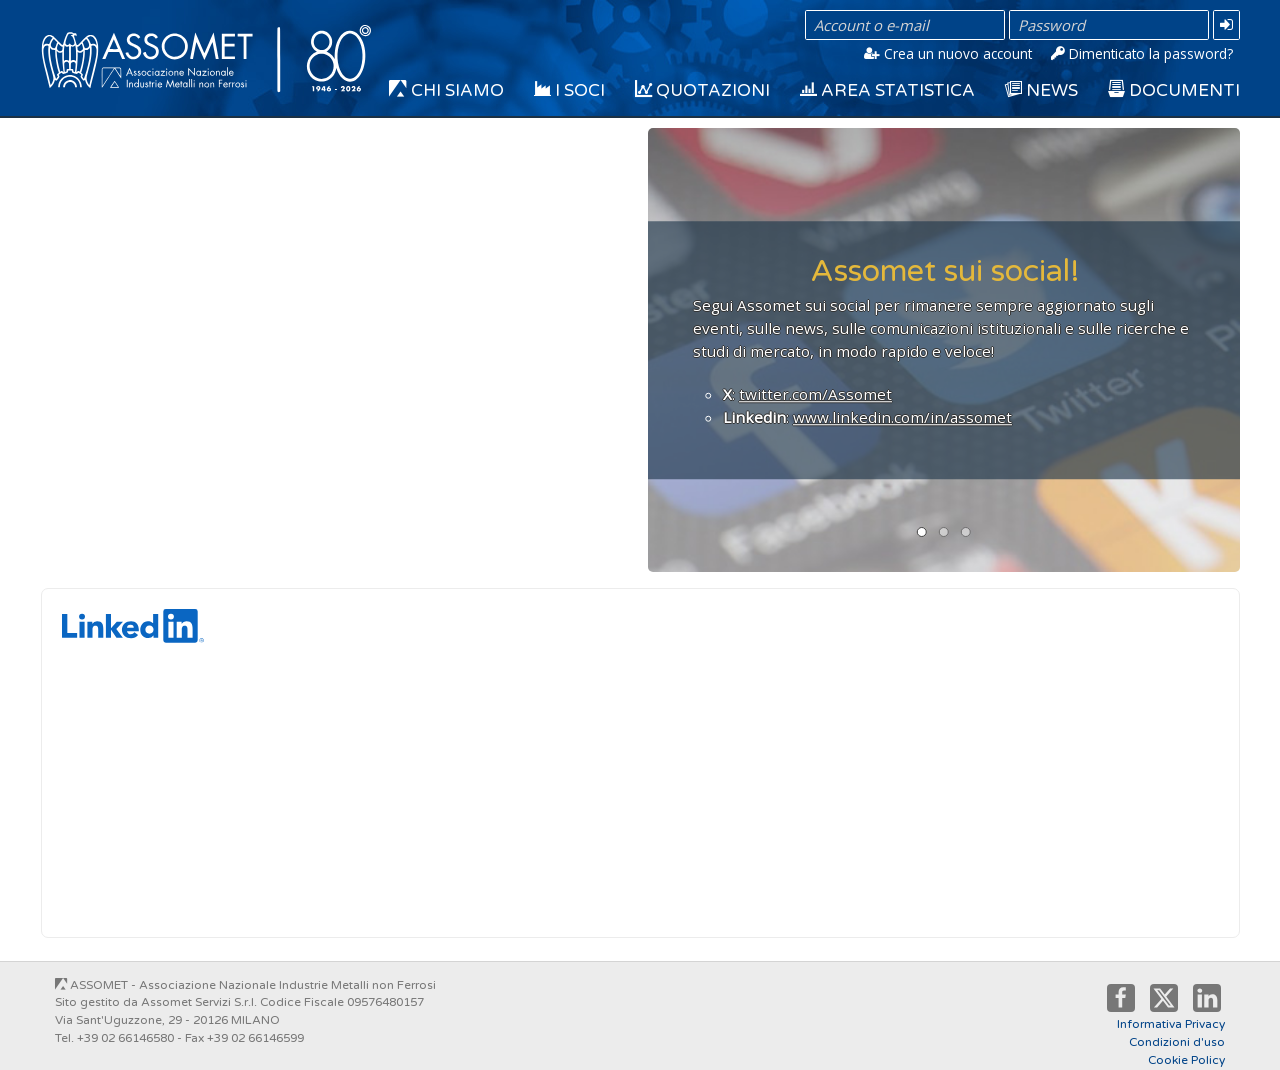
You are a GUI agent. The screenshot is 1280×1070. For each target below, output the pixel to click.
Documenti (1174, 91)
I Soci (569, 91)
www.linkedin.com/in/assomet (902, 416)
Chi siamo (446, 91)
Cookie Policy (1186, 1060)
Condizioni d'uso (1177, 1042)
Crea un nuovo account (948, 53)
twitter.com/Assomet (815, 393)
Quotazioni (702, 91)
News (1041, 91)
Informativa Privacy (1171, 1024)
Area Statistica (887, 91)
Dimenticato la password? (1142, 53)
